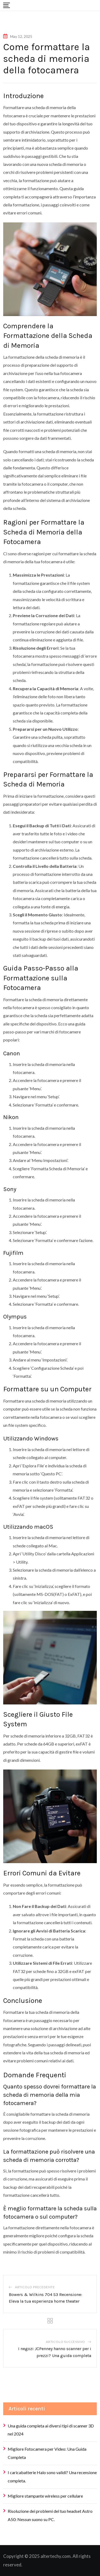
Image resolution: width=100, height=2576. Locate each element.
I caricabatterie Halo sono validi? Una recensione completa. (52, 2476)
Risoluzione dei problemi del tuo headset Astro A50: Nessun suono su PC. (50, 2515)
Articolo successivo (65, 2342)
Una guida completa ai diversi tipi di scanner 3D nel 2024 (51, 2429)
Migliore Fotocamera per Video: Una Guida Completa (47, 2452)
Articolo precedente (35, 2287)
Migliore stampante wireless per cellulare (45, 2495)
